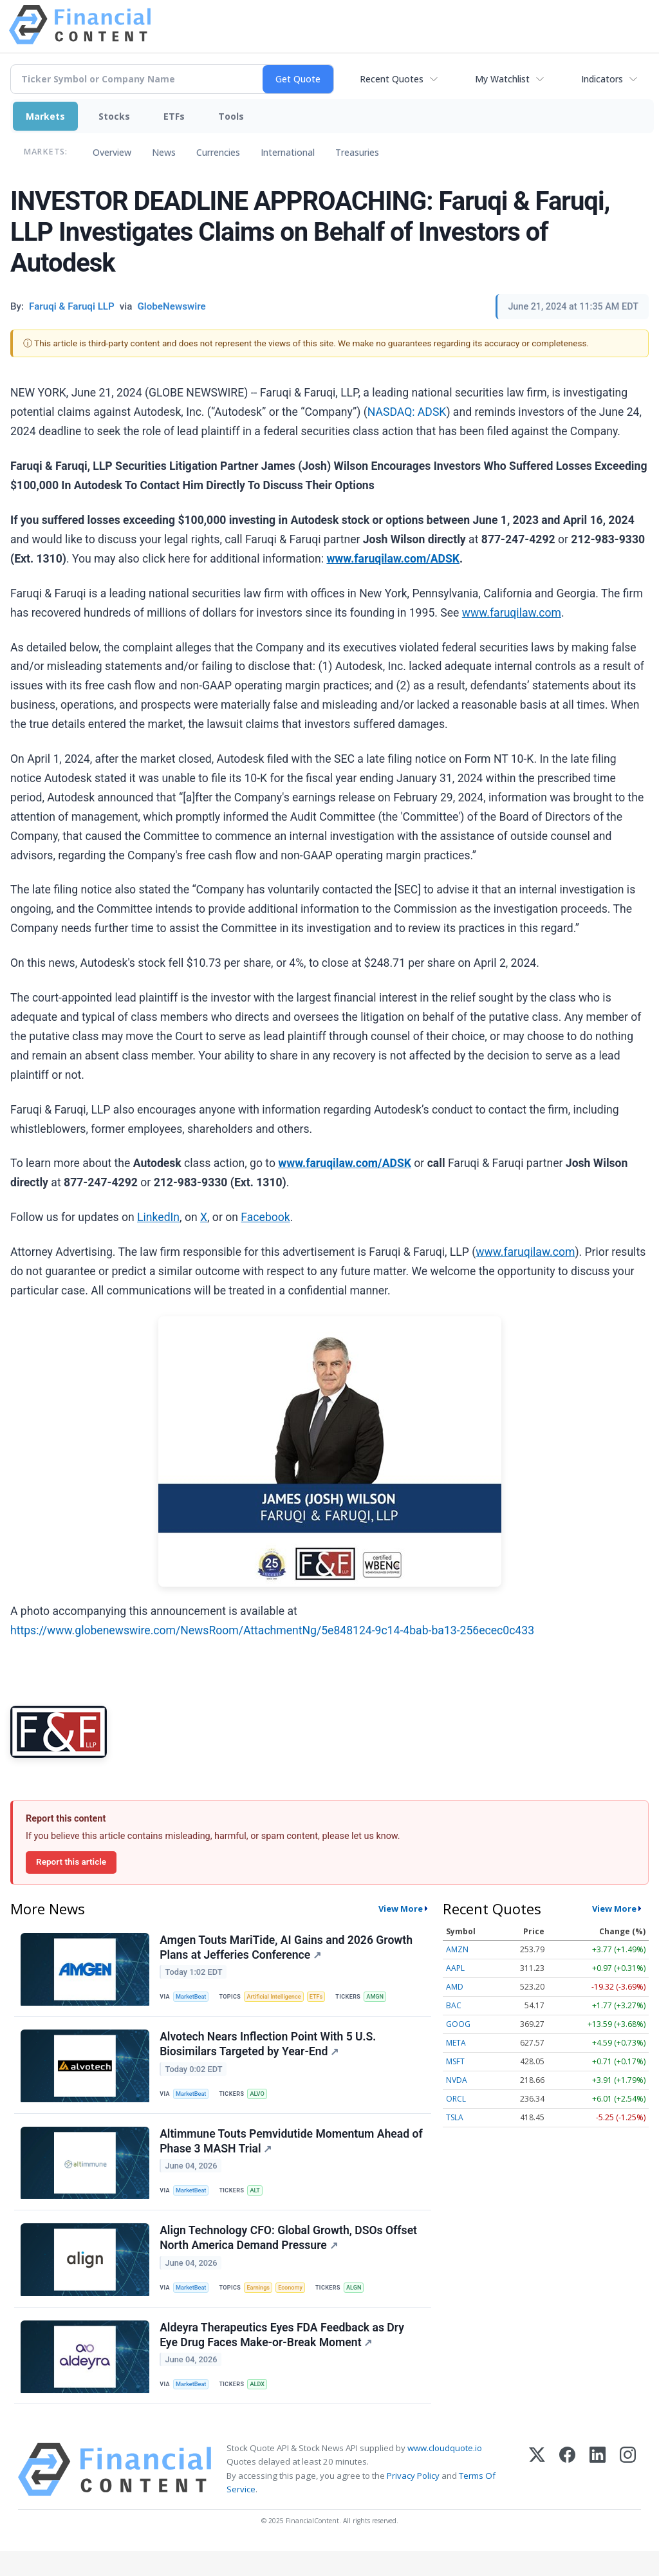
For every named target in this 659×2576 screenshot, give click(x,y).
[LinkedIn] (597, 2495)
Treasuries (357, 152)
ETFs (174, 116)
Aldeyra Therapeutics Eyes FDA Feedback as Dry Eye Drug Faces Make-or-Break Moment (283, 2356)
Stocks (114, 116)
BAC (453, 2005)
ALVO (261, 2100)
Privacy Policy (413, 2500)
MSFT (455, 2061)
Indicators (602, 79)
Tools (231, 116)
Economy (297, 2304)
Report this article (71, 1861)
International (288, 152)
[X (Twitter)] (537, 2495)
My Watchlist (502, 79)
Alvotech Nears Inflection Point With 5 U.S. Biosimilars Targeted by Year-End (269, 2050)
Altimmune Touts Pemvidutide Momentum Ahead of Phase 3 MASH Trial (286, 2152)
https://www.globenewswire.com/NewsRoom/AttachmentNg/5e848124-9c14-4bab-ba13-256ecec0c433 (272, 1630)
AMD (454, 1986)
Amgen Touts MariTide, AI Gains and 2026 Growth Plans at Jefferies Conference (287, 1949)
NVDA (456, 2080)
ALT (259, 2202)
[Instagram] (628, 2495)
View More (400, 1908)
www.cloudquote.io (444, 2473)
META (456, 2042)
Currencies (218, 152)
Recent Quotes (391, 79)
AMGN (385, 1998)
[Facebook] (567, 2495)
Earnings (263, 2304)
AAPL (455, 1968)
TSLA (454, 2117)
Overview (112, 152)
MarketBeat (194, 1998)
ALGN (363, 2304)
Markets (45, 116)
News (164, 152)
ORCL (456, 2098)
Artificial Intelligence (279, 1998)
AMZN (457, 1949)
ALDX (262, 2406)
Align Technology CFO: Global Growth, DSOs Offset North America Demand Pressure (289, 2254)
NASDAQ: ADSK (407, 412)
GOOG (458, 2024)
